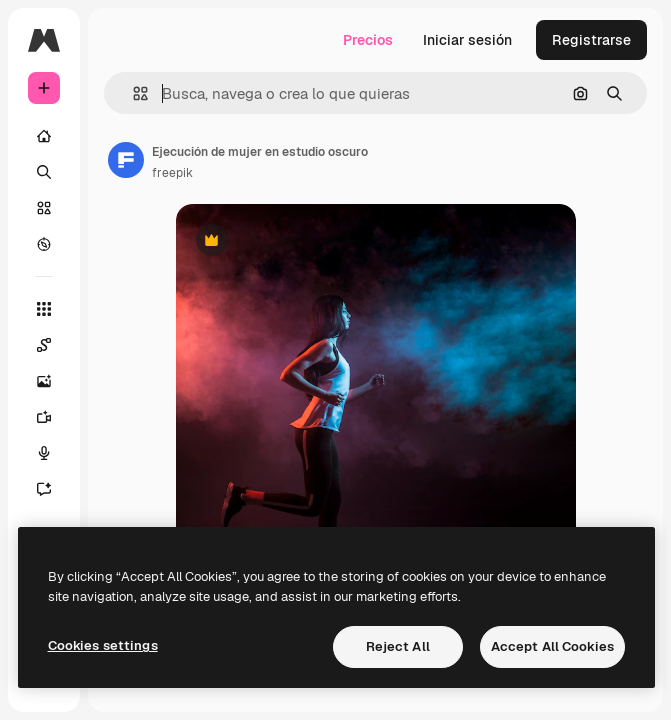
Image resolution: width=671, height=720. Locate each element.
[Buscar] (44, 172)
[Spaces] (54, 345)
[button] (132, 93)
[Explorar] (44, 244)
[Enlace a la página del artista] (126, 160)
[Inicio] (44, 136)
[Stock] (44, 208)
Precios (368, 40)
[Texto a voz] (54, 453)
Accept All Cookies (552, 646)
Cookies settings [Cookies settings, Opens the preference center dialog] (103, 645)
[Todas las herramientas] (44, 309)
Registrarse (591, 40)
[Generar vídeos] (54, 417)
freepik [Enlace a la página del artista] (172, 173)
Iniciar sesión (467, 40)
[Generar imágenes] (54, 381)
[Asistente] (54, 489)
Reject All (398, 646)
